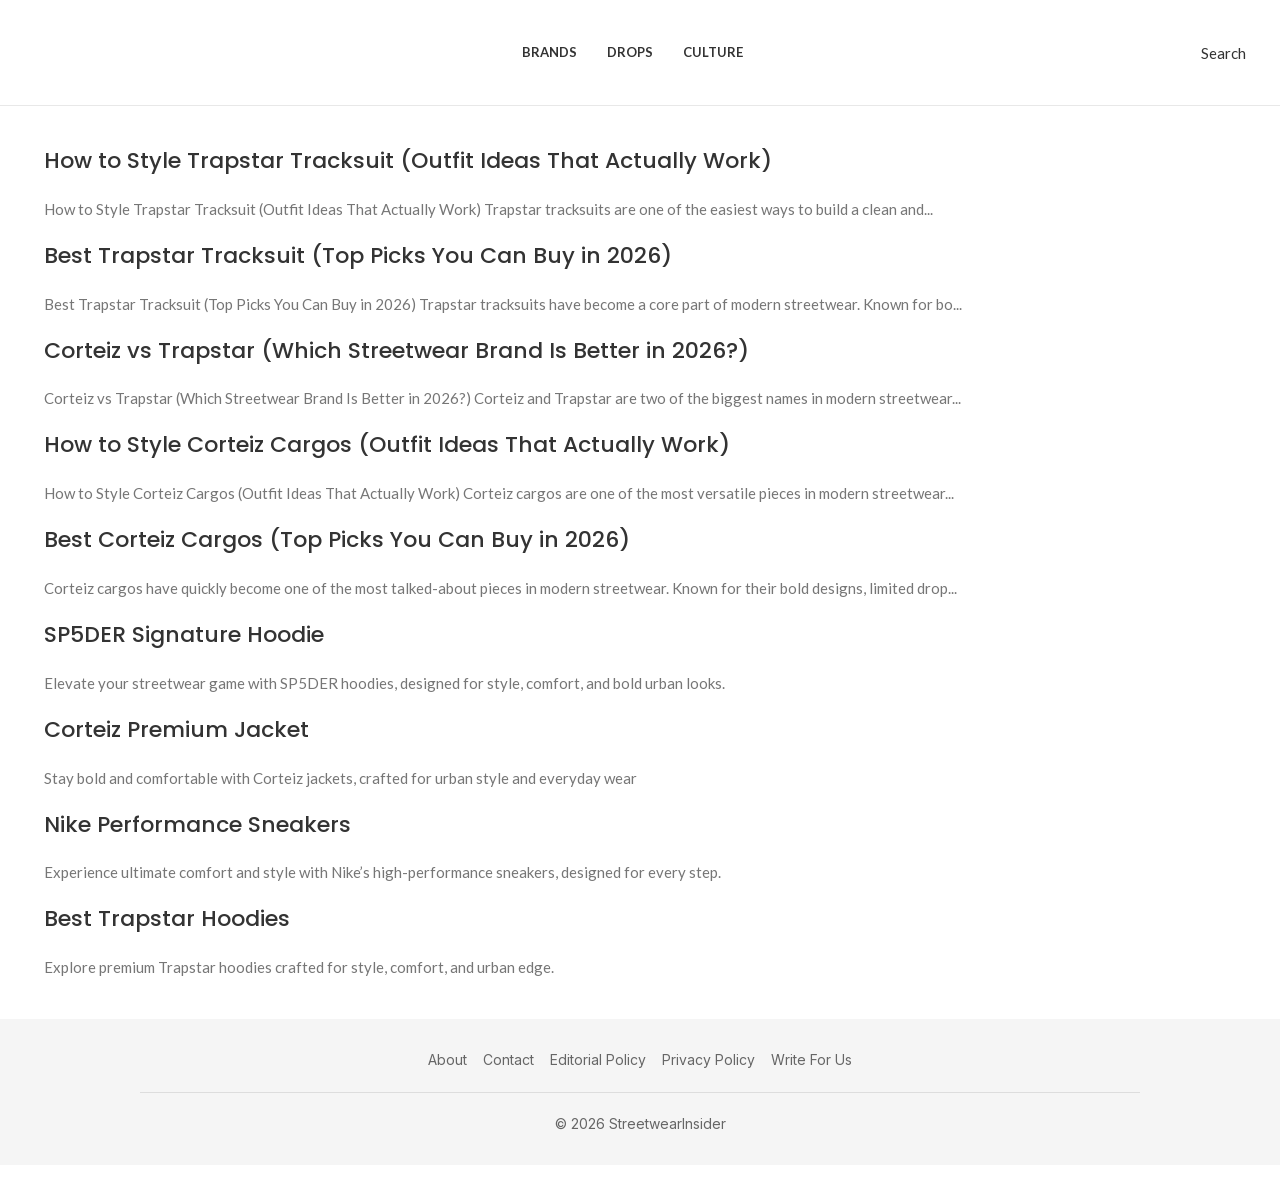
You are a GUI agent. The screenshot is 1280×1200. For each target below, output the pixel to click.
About (447, 1059)
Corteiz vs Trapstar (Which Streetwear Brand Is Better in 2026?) (396, 350)
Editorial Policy (598, 1059)
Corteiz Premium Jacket (176, 729)
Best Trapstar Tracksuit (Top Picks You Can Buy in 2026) (358, 255)
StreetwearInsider (667, 1123)
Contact (508, 1059)
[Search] (1223, 53)
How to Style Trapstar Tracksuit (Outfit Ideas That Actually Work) (408, 160)
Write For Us (811, 1059)
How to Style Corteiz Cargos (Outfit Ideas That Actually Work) (387, 444)
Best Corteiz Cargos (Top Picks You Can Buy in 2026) (337, 539)
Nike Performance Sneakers (197, 824)
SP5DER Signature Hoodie (184, 634)
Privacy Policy (708, 1059)
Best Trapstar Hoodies (167, 918)
